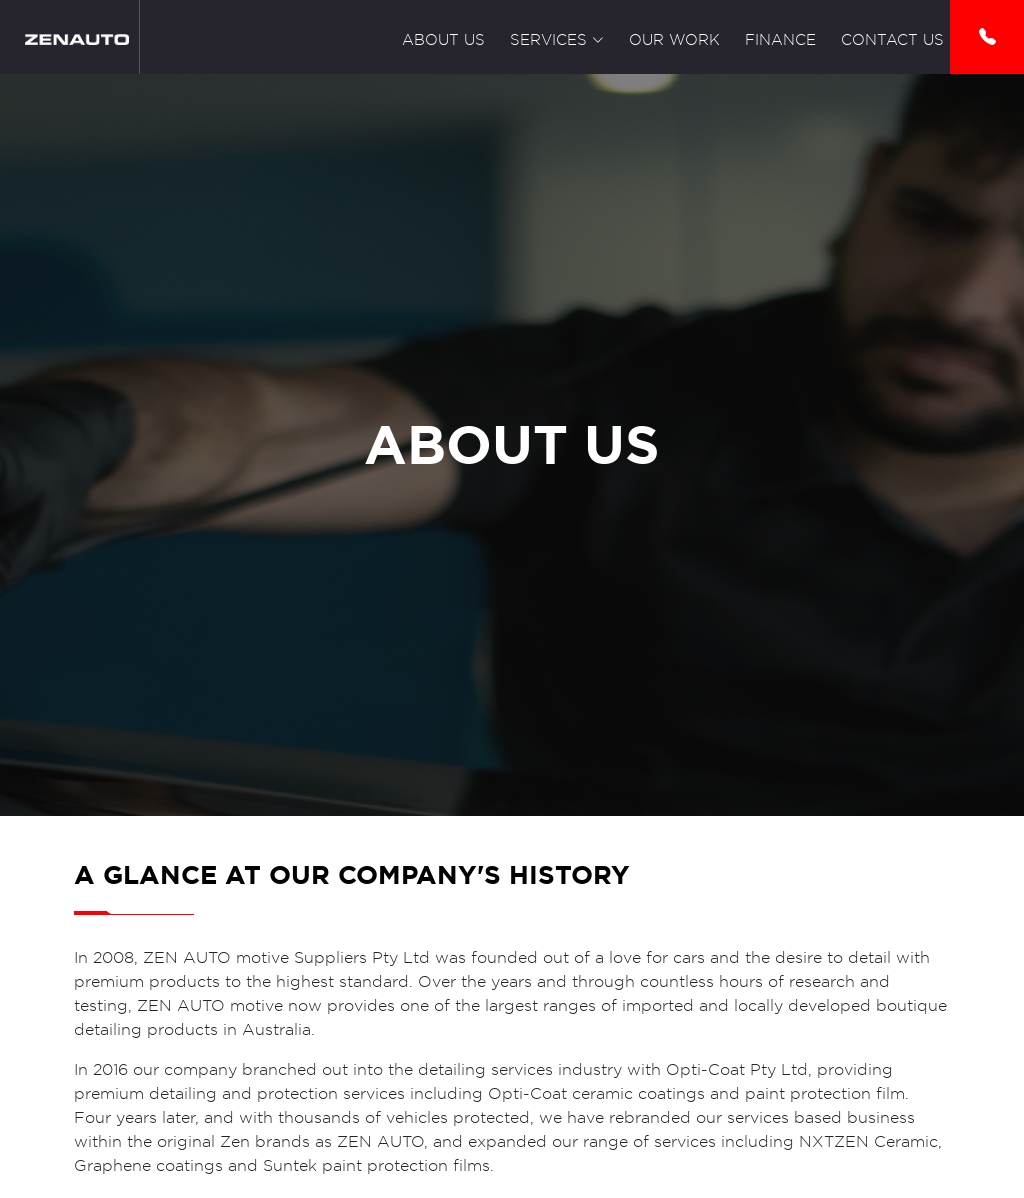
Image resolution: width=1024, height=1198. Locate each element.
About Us (443, 40)
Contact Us (892, 40)
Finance (780, 40)
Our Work (674, 40)
